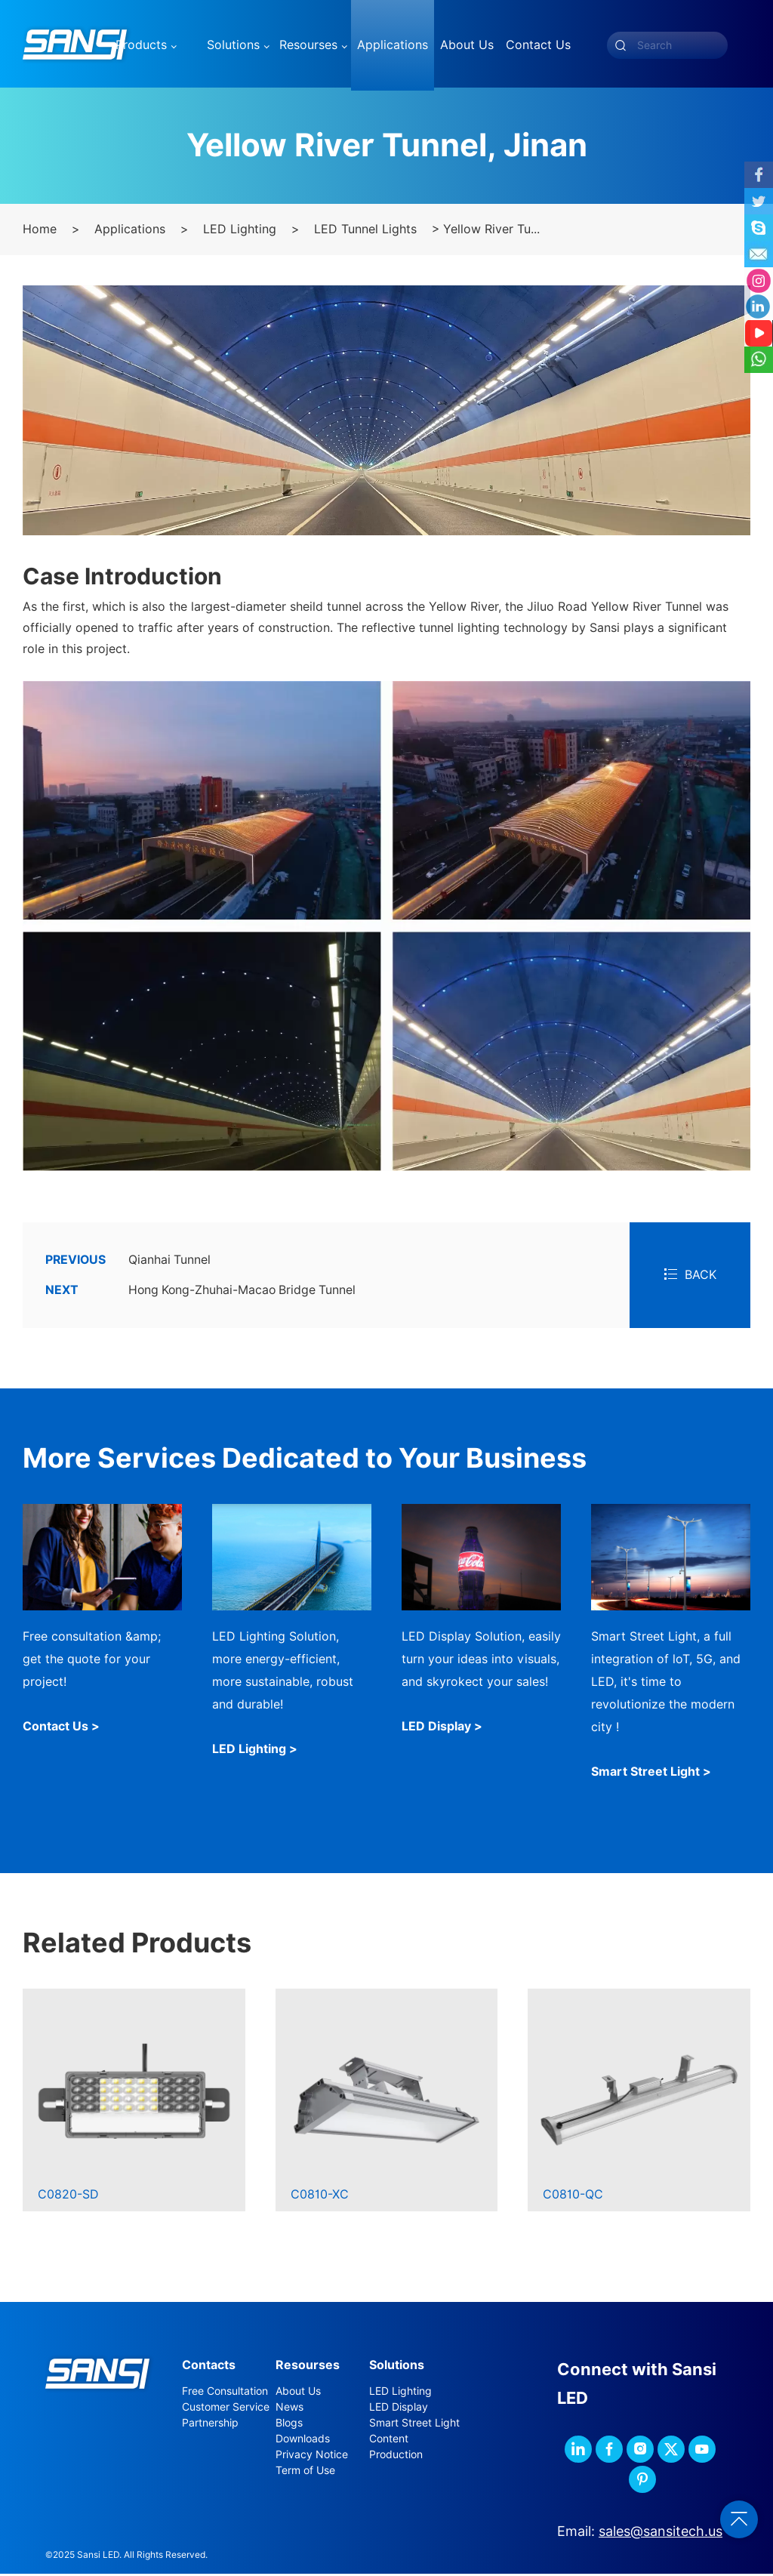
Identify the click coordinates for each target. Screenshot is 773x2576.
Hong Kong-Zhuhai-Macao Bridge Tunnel (203, 1293)
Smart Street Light (414, 2425)
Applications (129, 232)
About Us (298, 2393)
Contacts (209, 2367)
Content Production (396, 2449)
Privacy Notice (312, 2457)
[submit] (620, 45)
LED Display (398, 2409)
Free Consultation (225, 2393)
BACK (690, 1278)
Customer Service (225, 2409)
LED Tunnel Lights (365, 232)
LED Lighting (239, 232)
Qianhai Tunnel (128, 1263)
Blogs (289, 2425)
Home (40, 232)
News (289, 2409)
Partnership (210, 2425)
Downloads (303, 2441)
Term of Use (305, 2473)
